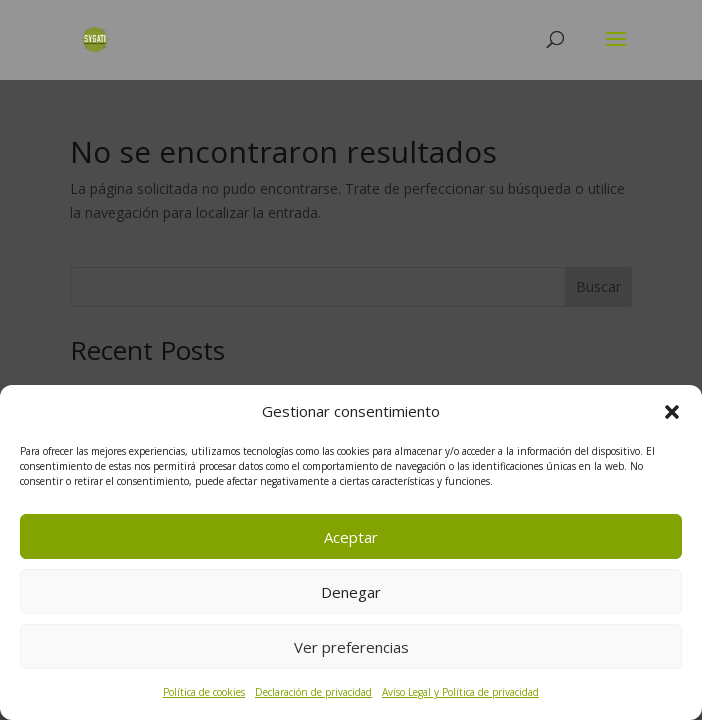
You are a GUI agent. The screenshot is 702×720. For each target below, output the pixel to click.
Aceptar (351, 537)
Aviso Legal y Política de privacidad (460, 692)
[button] (672, 412)
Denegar (351, 592)
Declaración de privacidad (313, 692)
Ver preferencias (351, 647)
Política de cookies (204, 692)
